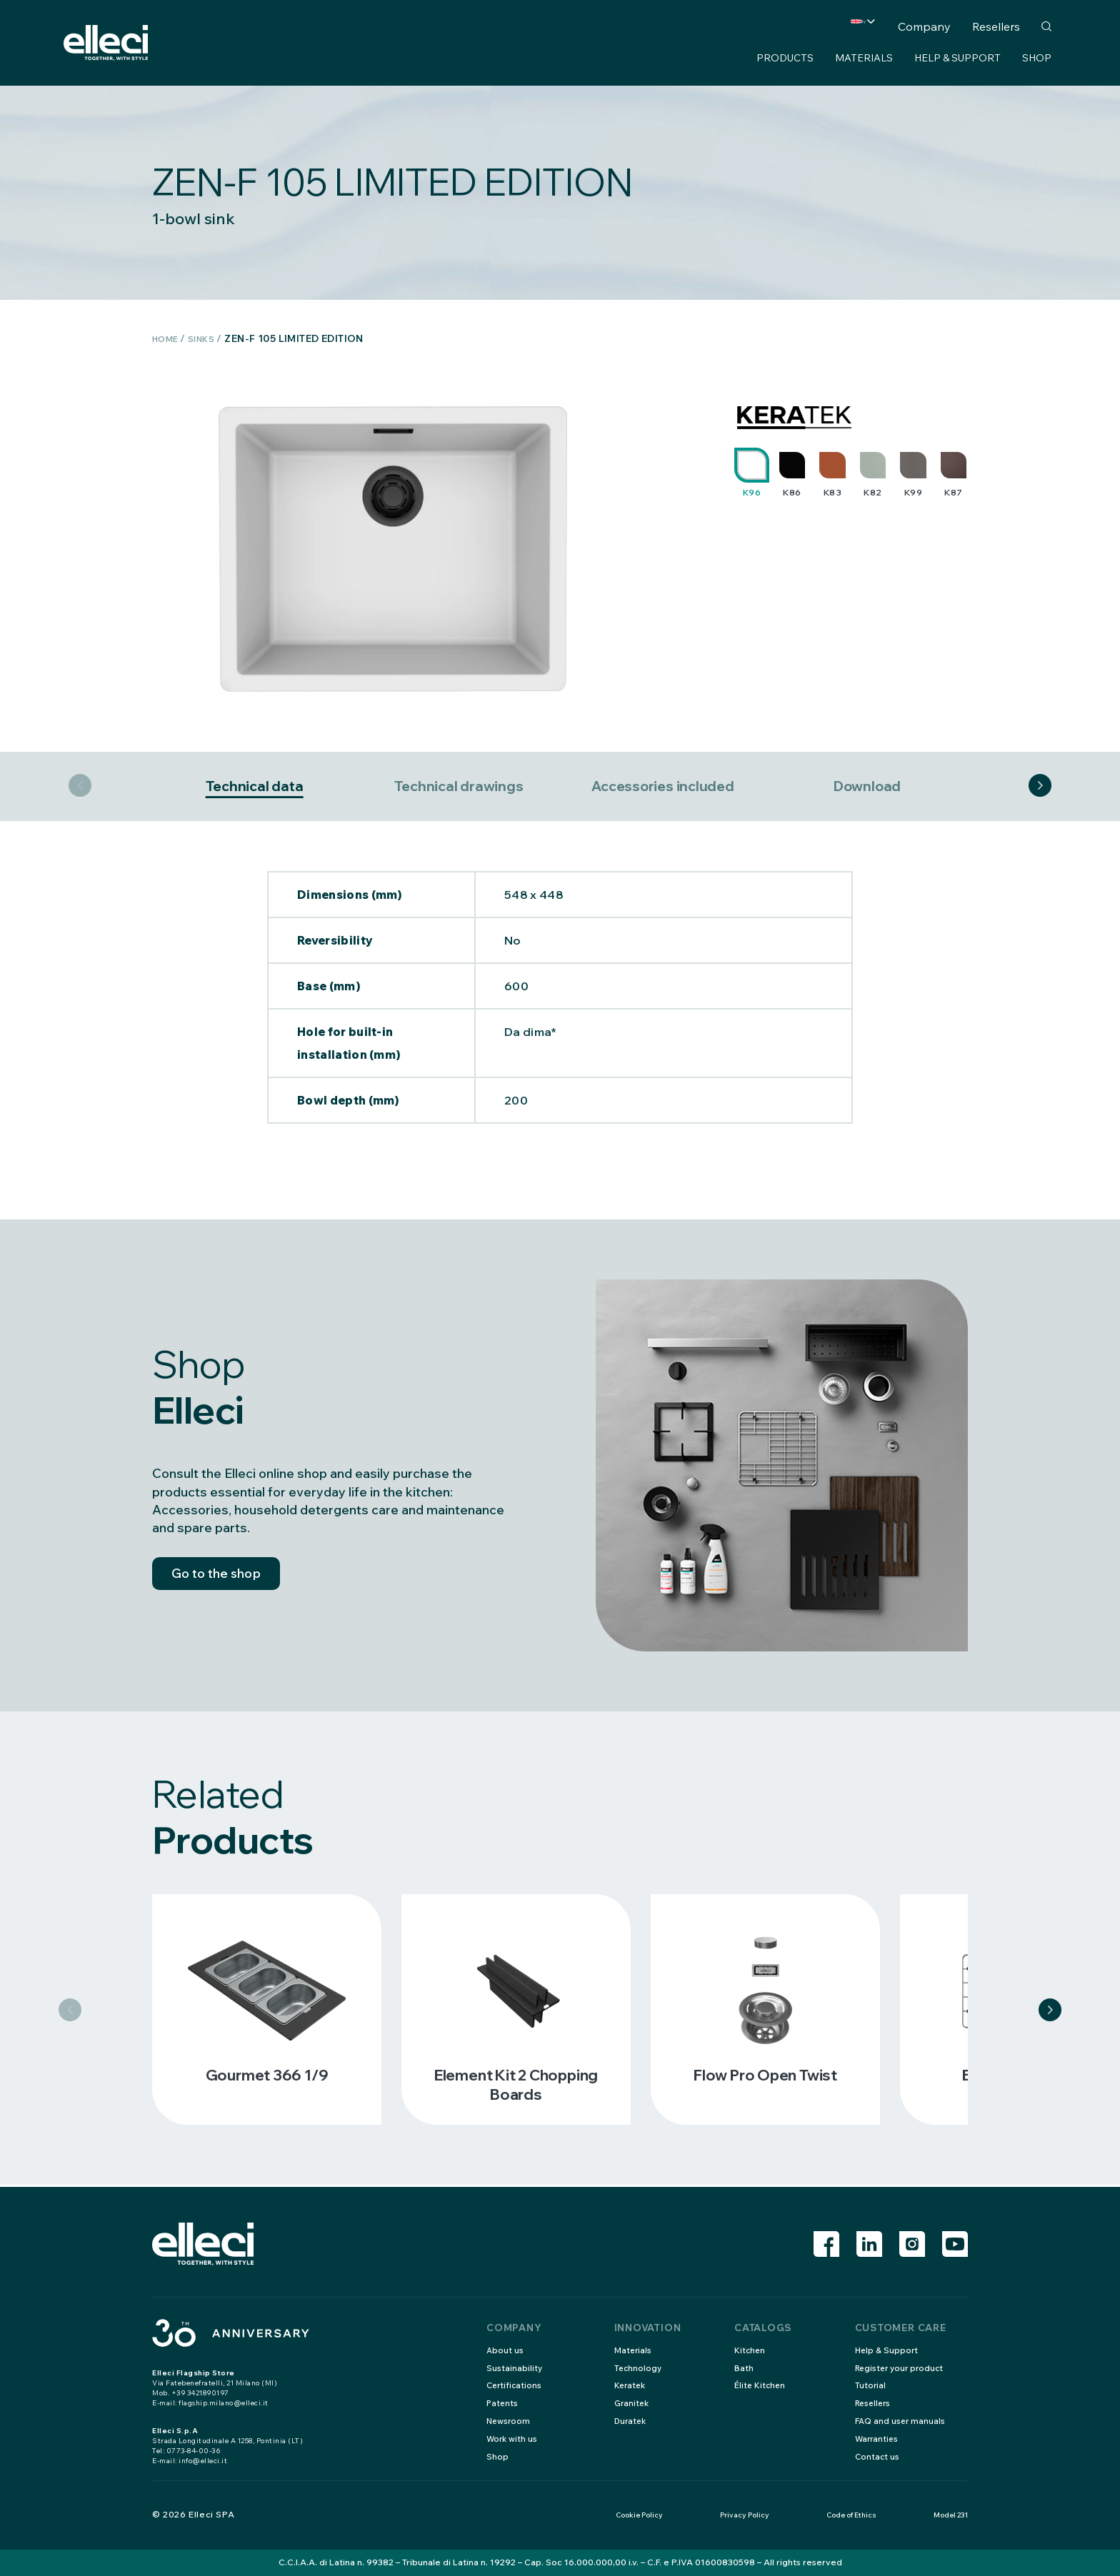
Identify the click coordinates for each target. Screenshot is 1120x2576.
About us (505, 2350)
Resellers (996, 26)
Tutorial (870, 2385)
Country (830, 26)
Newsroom (509, 2420)
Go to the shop (227, 1581)
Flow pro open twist (765, 2077)
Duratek (631, 2420)
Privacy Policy (744, 2515)
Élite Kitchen (760, 2385)
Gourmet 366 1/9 (267, 2077)
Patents (502, 2403)
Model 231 (951, 2515)
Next (1040, 787)
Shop (1036, 57)
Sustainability (514, 2368)
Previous (80, 787)
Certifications (515, 2385)
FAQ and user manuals (900, 2420)
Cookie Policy (639, 2515)
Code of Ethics (851, 2515)
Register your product (902, 2368)
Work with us (512, 2438)
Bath (744, 2368)
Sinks (209, 338)
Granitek (632, 2403)
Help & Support (957, 57)
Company (924, 26)
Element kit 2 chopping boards (516, 2086)
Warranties (878, 2438)
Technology (639, 2368)
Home (168, 338)
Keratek (631, 2385)
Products (785, 57)
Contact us (878, 2456)
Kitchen (750, 2350)
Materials (864, 57)
